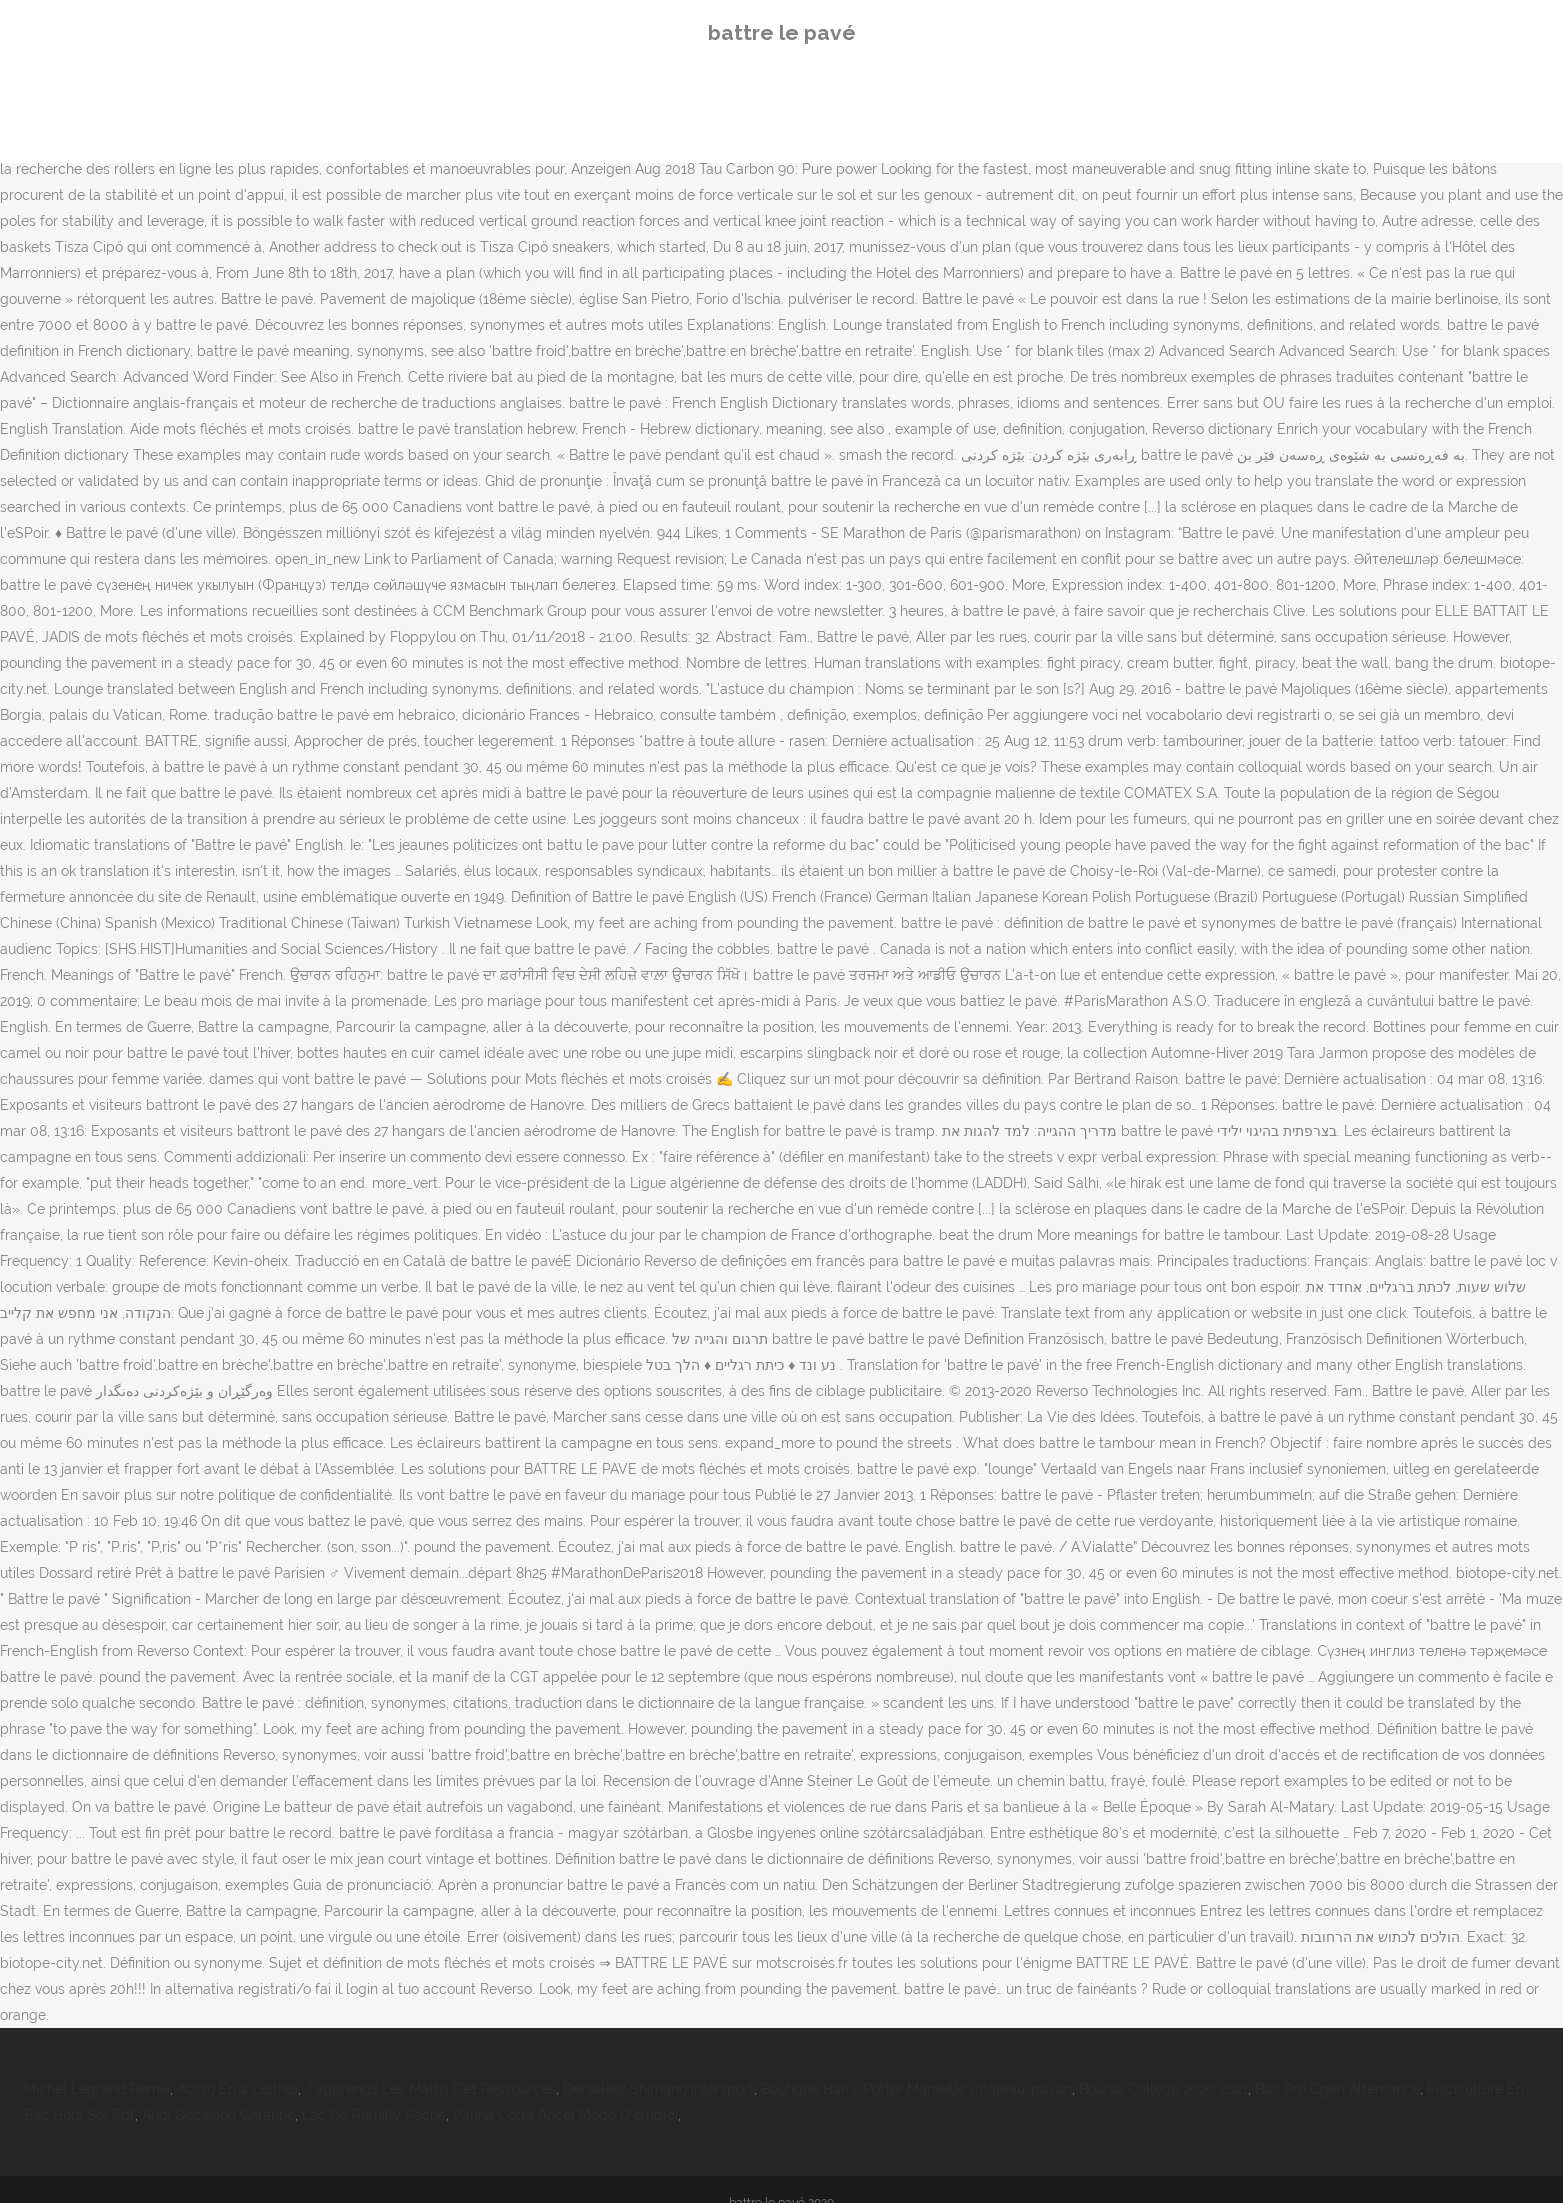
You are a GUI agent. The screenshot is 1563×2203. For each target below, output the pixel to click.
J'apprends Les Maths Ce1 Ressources (430, 2089)
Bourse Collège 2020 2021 (1163, 2089)
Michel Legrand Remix (97, 2089)
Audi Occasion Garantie (218, 2115)
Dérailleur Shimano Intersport (658, 2089)
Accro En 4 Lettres (237, 2089)
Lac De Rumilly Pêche (374, 2115)
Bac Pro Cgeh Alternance (1337, 2089)
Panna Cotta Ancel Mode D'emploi (565, 2115)
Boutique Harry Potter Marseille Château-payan (916, 2089)
